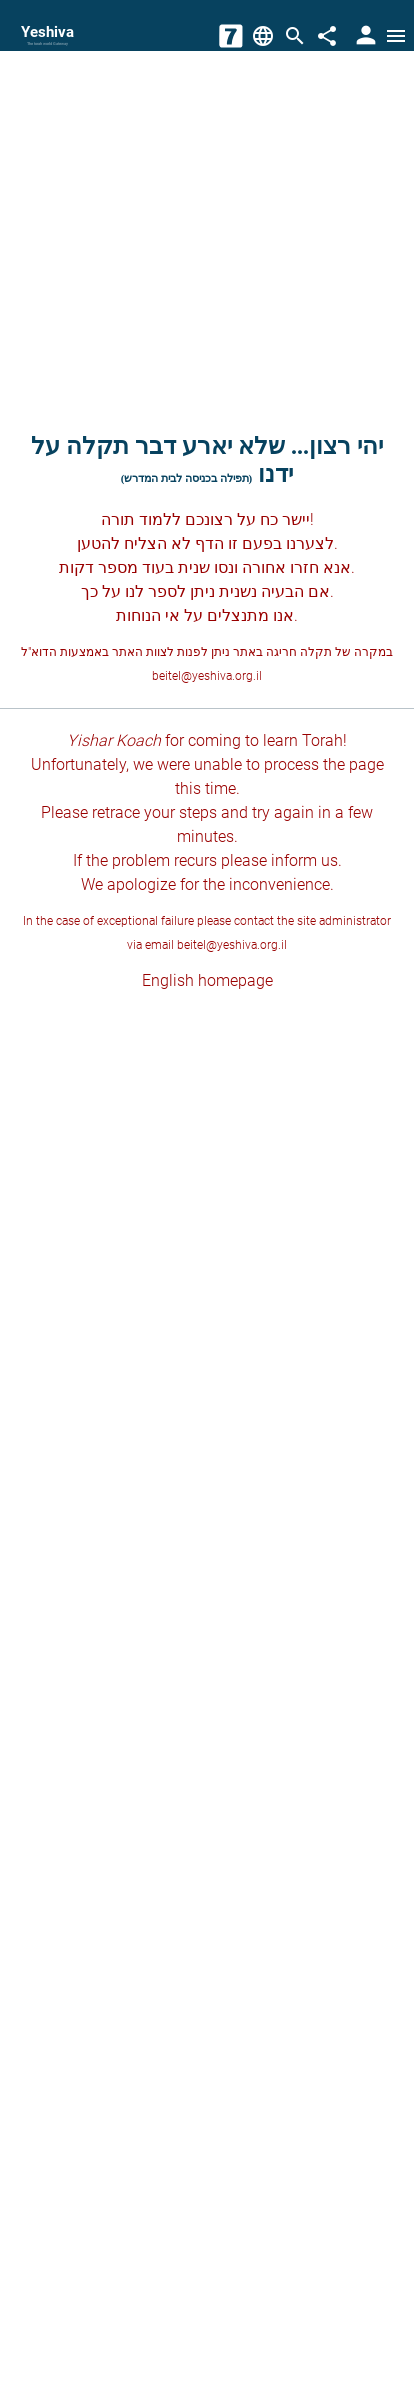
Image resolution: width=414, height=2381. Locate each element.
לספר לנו (155, 591)
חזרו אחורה (280, 567)
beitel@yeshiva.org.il (207, 676)
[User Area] (364, 36)
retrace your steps (154, 812)
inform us (304, 860)
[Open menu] (396, 36)
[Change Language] (263, 36)
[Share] (327, 36)
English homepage (207, 980)
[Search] (295, 36)
